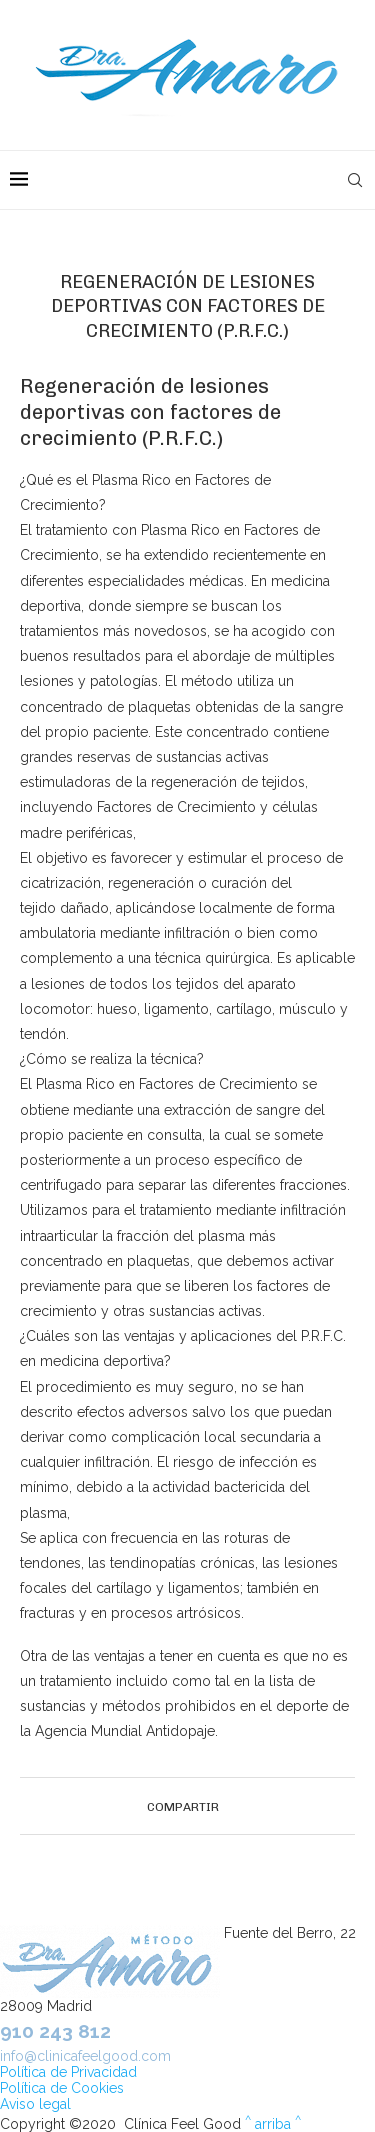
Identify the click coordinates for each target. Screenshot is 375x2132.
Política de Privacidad (68, 2072)
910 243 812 (55, 2031)
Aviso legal (35, 2104)
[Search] (355, 180)
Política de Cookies (62, 2088)
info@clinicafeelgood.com (85, 2056)
